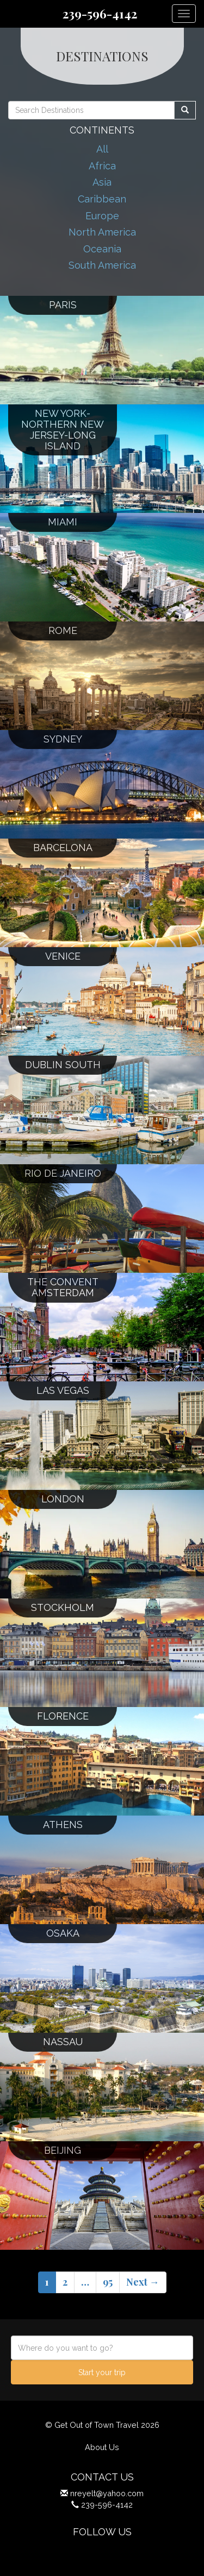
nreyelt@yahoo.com (107, 2493)
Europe (102, 215)
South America (102, 265)
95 (108, 2281)
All (102, 149)
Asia (102, 182)
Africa (102, 166)
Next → (142, 2281)
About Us (102, 2447)
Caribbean (102, 199)
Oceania (102, 249)
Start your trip (102, 2372)
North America (102, 232)
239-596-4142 (100, 13)
